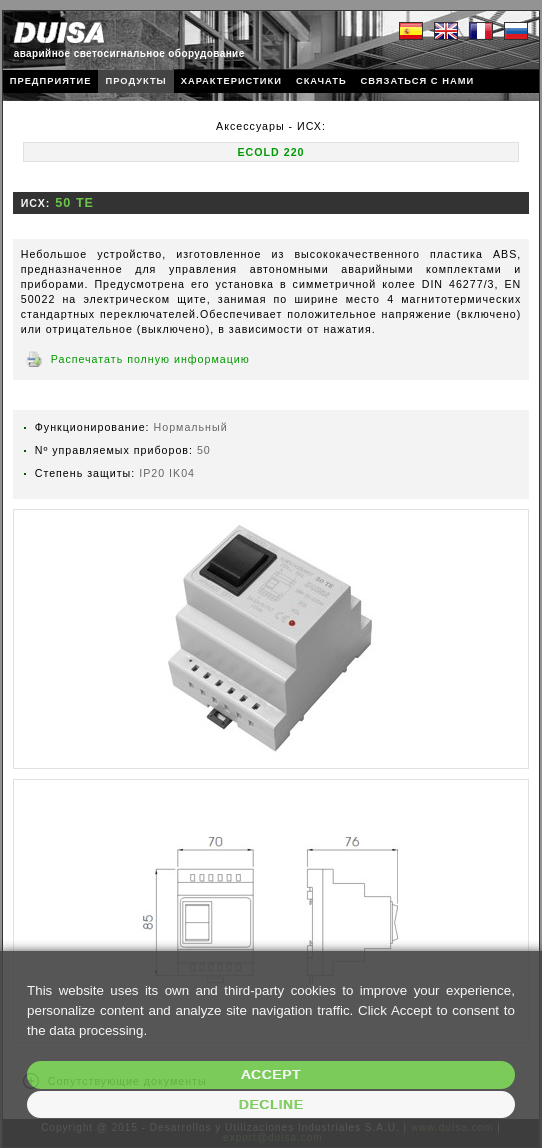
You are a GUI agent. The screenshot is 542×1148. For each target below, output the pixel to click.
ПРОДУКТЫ (135, 81)
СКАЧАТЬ (321, 81)
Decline (271, 1104)
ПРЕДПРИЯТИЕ (51, 81)
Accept (271, 1074)
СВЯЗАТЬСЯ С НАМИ (418, 81)
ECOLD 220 (270, 152)
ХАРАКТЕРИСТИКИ (231, 81)
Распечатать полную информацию (150, 359)
